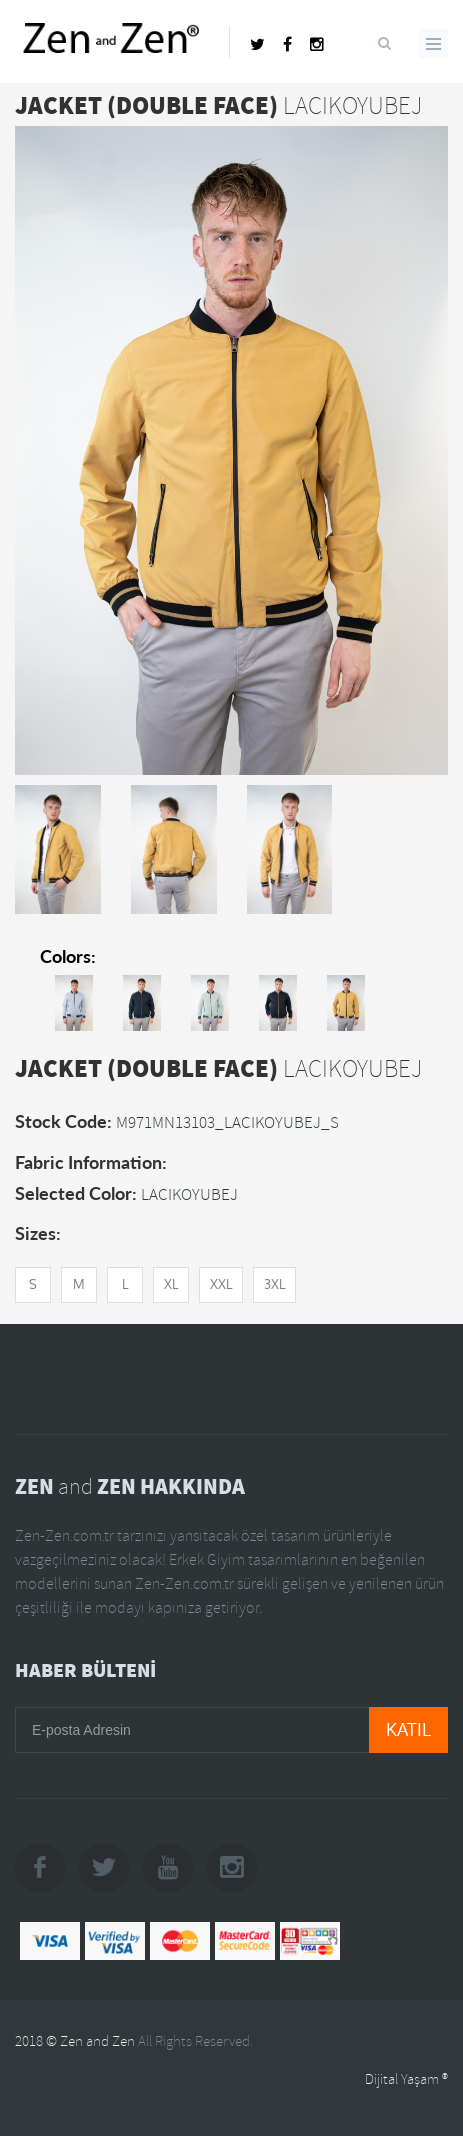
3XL (274, 1284)
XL (171, 1284)
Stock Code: (63, 1121)
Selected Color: (76, 1193)
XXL (221, 1284)
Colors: (68, 956)
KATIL (408, 1729)
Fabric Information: (91, 1162)
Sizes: (38, 1233)
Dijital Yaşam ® (406, 2079)
